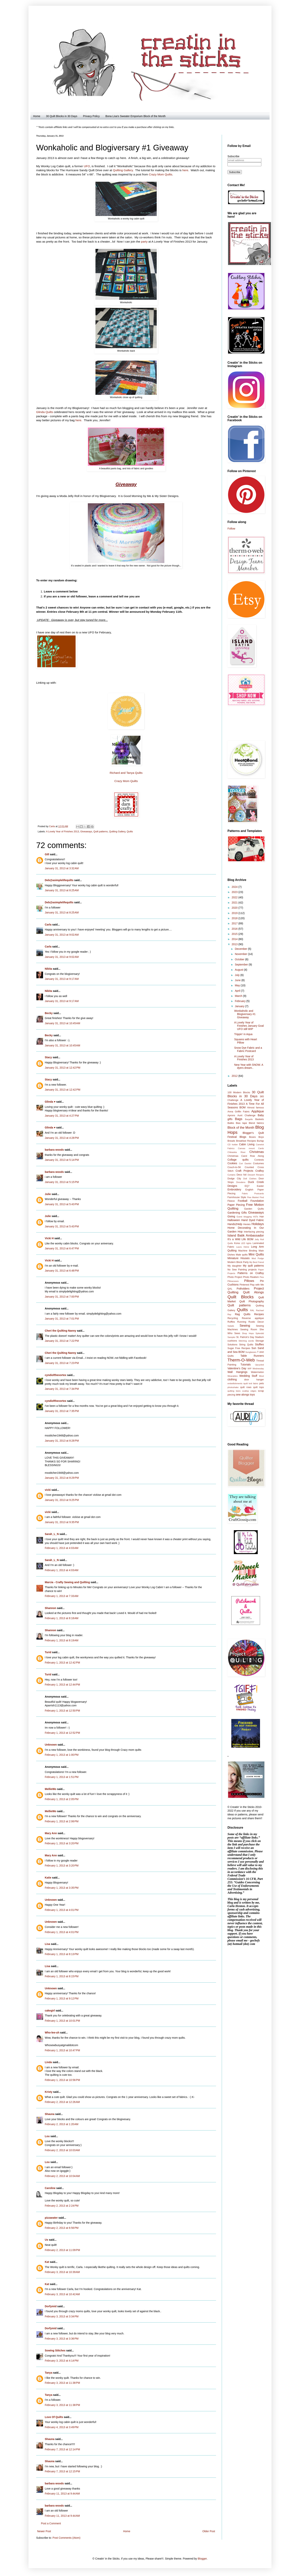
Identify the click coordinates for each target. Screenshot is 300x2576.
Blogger (202, 2558)
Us (46, 2239)
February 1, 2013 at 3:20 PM (61, 1843)
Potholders (243, 1288)
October (240, 959)
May (237, 985)
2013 (235, 944)
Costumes (258, 1163)
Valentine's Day (236, 1368)
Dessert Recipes (256, 1175)
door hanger (254, 1379)
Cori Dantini (245, 1163)
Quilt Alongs (253, 1292)
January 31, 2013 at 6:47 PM (62, 1248)
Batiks (230, 1123)
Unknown (51, 1744)
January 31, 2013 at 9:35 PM (62, 1522)
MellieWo (50, 1789)
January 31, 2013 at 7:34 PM (62, 1388)
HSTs (255, 1216)
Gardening (233, 1212)
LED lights (246, 1243)
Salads (230, 1326)
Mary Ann (51, 1833)
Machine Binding (247, 1250)
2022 (235, 897)
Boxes (252, 1137)
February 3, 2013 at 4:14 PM (61, 2360)
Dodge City (234, 1178)
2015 (235, 933)
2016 (235, 928)
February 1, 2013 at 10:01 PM (62, 2020)
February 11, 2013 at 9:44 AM (62, 2493)
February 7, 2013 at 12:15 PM (62, 2471)
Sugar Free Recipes (238, 1348)
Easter (260, 1186)
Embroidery (234, 1189)
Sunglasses (250, 1352)
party (144, 241)
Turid (48, 1652)
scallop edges (249, 1391)
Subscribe (233, 156)
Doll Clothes (250, 1178)
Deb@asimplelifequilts (59, 880)
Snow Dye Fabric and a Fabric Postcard (248, 1049)
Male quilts (242, 1254)
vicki (48, 1489)
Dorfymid (50, 2306)
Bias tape (241, 1123)
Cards (261, 1148)
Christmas (256, 1152)
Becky (49, 1013)
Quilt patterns (100, 831)
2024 (235, 886)
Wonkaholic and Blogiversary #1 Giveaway (245, 1014)
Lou (47, 2136)
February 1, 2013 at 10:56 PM (62, 2079)
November (241, 954)
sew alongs (242, 1394)
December (241, 948)
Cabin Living (246, 1144)
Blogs (243, 1136)
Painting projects (247, 1269)
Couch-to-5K (234, 1167)
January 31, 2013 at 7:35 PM (62, 1411)
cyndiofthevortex (55, 1375)
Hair (261, 1216)
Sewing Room (248, 1329)
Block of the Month (240, 1127)
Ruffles (231, 1322)
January (240, 1006)
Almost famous (255, 1107)
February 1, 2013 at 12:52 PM (62, 1732)
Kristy (48, 2091)
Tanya (48, 2372)
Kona (237, 1243)
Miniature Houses (238, 1258)
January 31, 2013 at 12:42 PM (62, 1067)
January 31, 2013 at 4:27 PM (62, 1115)
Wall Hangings (237, 1372)
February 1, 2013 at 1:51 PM (61, 1776)
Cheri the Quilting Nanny (60, 1330)
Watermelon (257, 1372)
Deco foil (241, 1174)
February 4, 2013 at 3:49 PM (61, 2427)
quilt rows (245, 1387)
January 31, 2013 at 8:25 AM (62, 890)
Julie (48, 1194)
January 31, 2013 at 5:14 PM (62, 1159)
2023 (235, 892)
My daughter (234, 1265)
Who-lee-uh (52, 2032)
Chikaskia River (236, 1152)
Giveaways (86, 831)
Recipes (259, 1314)
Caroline (50, 2188)
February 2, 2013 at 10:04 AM (62, 2176)
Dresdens (240, 1182)
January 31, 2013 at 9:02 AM (62, 934)
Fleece (231, 1201)
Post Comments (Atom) (66, 2537)
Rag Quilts (242, 1314)
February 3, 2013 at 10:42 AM (62, 2294)
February (240, 1001)
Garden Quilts (254, 1208)
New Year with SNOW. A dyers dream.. (248, 1066)
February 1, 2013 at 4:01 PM (61, 1909)
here (185, 170)
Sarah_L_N (52, 1534)
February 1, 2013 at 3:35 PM (61, 1887)
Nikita (48, 968)
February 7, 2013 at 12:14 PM (62, 2449)
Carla (48, 924)
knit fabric (253, 1383)
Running (241, 1322)
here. (78, 420)
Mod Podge (258, 1258)
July (237, 975)
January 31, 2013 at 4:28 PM (62, 1137)
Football (242, 1200)
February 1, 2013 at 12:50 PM (62, 1710)
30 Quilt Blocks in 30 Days (61, 116)
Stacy (48, 1057)
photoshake (233, 1387)
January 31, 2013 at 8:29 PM (62, 1477)
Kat (47, 2261)
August (239, 969)
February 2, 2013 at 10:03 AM (62, 2150)
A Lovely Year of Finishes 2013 (62, 831)
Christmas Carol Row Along (245, 1156)
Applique (257, 1111)
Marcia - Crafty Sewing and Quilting (67, 1582)
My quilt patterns (253, 1265)
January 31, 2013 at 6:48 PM (62, 1270)
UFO (87, 166)
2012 (235, 1075)
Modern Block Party (238, 1262)
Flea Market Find (255, 1197)
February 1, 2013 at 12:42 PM (62, 1662)
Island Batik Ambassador (245, 1235)
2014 (235, 939)
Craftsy (259, 1170)
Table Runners (252, 1355)
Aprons (231, 1115)
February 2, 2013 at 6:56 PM (61, 2227)
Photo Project (234, 1277)
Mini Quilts (256, 1254)
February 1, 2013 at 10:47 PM (62, 2050)
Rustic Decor (256, 1322)
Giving (231, 1216)
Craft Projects (244, 1170)
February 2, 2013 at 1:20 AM (61, 2124)
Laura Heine (242, 1247)
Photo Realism (251, 1277)
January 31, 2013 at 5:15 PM (62, 1182)
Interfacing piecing (254, 1231)
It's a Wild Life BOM (240, 1239)
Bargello (249, 1119)
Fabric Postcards (253, 1193)
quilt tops (258, 1387)
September (242, 964)
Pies (262, 1277)
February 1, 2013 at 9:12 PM (61, 1998)
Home (36, 116)
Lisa (47, 1943)
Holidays (258, 1224)
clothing (232, 1379)
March (239, 995)
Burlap (260, 1141)
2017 (235, 923)
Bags (238, 1119)
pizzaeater (51, 2217)
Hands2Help (234, 1224)
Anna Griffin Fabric (238, 1111)
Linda (48, 2062)
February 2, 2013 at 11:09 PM (62, 2250)
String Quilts (246, 1344)
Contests (259, 1159)
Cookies (232, 1163)
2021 (235, 902)
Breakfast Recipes (246, 1141)
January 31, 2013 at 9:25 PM (62, 1499)
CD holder (232, 1144)
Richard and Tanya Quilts (126, 772)
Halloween (233, 1220)
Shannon (50, 1608)
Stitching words (246, 1341)
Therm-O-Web (241, 1360)
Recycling (232, 1318)
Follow (231, 528)
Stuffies (259, 1344)
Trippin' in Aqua (243, 1034)
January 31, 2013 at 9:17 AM (62, 978)
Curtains (231, 1175)
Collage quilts (238, 1159)
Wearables (232, 1376)
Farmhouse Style (236, 1197)
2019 (235, 913)
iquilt (245, 1383)
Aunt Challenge (246, 1115)
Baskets (259, 1119)
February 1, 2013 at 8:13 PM (61, 1954)
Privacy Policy (91, 116)
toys (252, 1394)
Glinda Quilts (44, 412)
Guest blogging (244, 1216)
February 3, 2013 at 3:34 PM (61, 2316)
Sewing (245, 1325)
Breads (231, 1141)
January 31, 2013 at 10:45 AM (62, 1023)
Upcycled (259, 1365)
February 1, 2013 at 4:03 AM (61, 1548)
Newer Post (44, 2531)
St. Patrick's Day (245, 1337)
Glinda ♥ (50, 1101)
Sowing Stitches (55, 2350)
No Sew (232, 1269)
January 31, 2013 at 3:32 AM (62, 868)
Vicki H (49, 1238)
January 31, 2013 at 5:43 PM (62, 1204)
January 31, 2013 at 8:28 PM (62, 1440)
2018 (235, 918)
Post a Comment (51, 2523)
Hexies (247, 1224)
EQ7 (247, 1186)
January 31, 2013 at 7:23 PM (62, 1363)
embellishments (234, 1383)
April (238, 990)
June (238, 980)
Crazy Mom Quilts (160, 174)
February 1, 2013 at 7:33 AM (61, 1596)
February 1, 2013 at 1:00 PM (61, 1754)
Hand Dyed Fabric (252, 1220)
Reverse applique (253, 1318)
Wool (261, 1376)
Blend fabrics (256, 1123)
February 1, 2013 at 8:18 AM (61, 1618)
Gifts (244, 1212)
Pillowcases (233, 1281)
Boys (261, 1137)
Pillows (249, 1281)
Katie (48, 1877)
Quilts (130, 831)
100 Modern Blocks (238, 1092)
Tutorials (245, 1364)
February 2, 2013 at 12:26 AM (62, 2101)
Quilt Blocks (240, 1297)
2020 (235, 907)
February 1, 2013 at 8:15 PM (61, 1976)
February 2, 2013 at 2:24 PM (61, 2205)
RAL (252, 1310)
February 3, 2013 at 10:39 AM (62, 2272)
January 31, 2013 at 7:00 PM (62, 1296)
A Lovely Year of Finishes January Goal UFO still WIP (249, 1026)
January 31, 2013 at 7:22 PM (62, 1340)
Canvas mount (246, 1148)
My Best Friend (256, 1262)
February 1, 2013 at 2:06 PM (61, 1821)
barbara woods (54, 1149)
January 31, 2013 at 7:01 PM (62, 1318)
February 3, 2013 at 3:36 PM (61, 2338)
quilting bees (233, 1391)
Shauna (50, 2114)
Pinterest (244, 1284)
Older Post (208, 2531)
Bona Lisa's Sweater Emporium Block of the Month (135, 116)
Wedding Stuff (248, 1375)
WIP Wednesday (256, 1368)
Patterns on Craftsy (250, 1273)
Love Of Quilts (54, 2417)
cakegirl (50, 2010)
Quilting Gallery (123, 170)
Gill (47, 854)
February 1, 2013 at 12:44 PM (62, 1684)
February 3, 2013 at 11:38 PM (62, 2382)
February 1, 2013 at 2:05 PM (61, 1799)
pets (261, 1383)
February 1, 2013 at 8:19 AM (61, 1640)
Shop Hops (248, 1333)
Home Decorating (239, 1227)
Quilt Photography (251, 1301)
